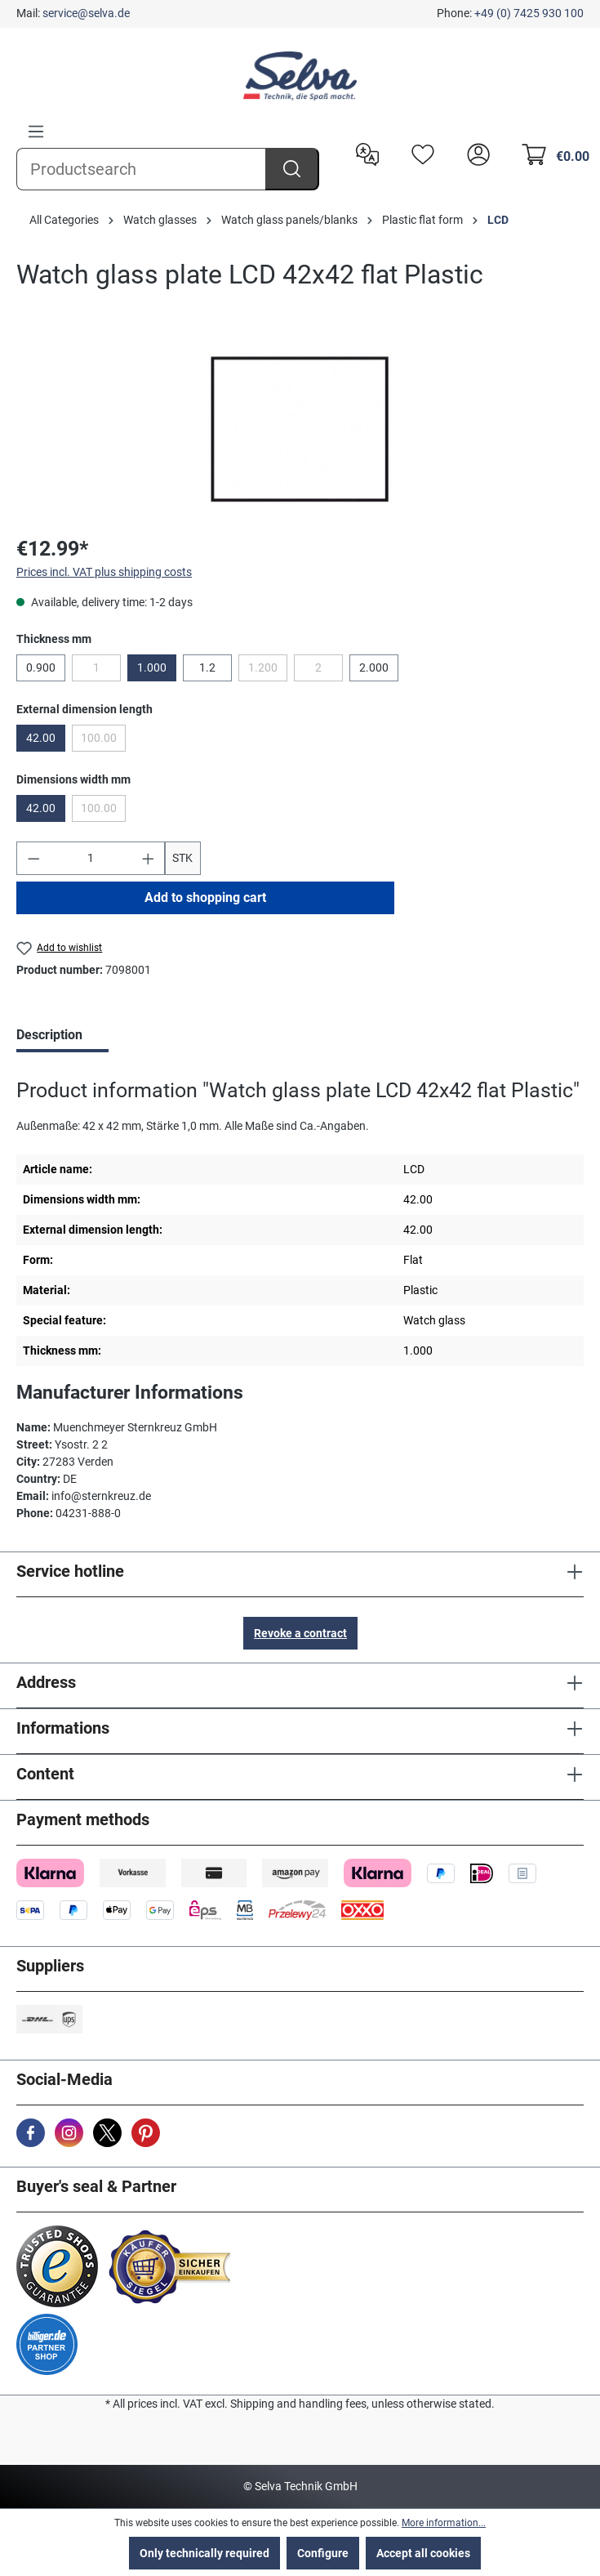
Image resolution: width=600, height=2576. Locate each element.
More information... (444, 2523)
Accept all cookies (423, 2553)
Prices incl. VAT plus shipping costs (104, 571)
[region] (300, 428)
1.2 (207, 667)
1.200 (267, 671)
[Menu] (36, 131)
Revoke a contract (300, 1633)
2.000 (374, 667)
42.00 (41, 737)
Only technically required (204, 2553)
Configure (323, 2553)
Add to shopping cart (205, 897)
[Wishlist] (419, 152)
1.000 (152, 667)
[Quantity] (91, 858)
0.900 (41, 667)
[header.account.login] (474, 152)
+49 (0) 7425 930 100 (529, 13)
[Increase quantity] (148, 858)
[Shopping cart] (551, 152)
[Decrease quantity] (33, 858)
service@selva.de (86, 13)
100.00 (103, 741)
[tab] (62, 1036)
